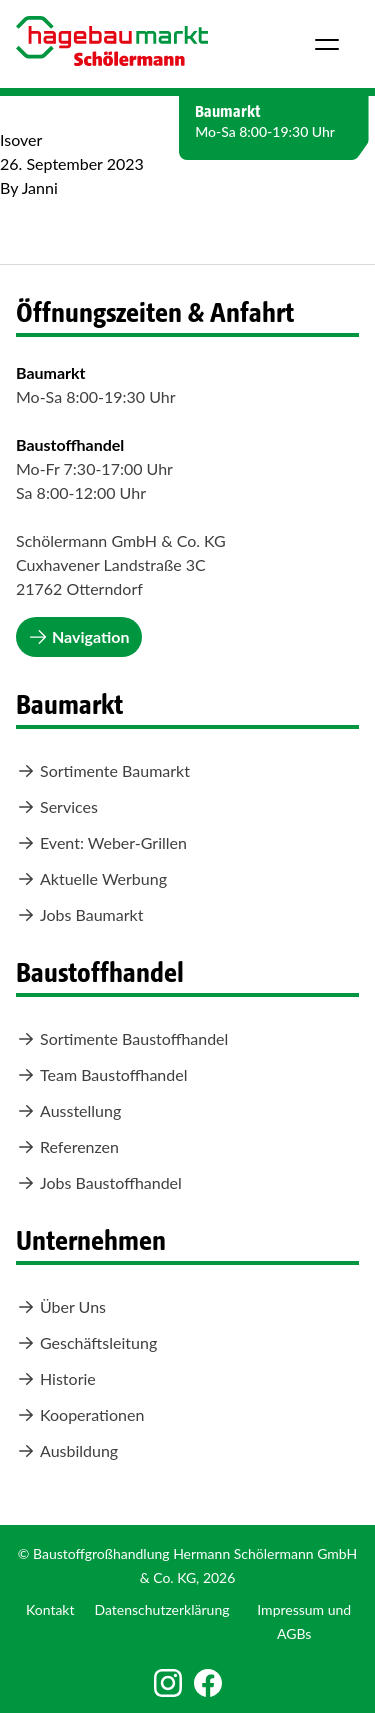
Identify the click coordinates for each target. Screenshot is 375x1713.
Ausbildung (67, 1451)
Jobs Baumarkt (79, 915)
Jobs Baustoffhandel (99, 1183)
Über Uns (61, 1307)
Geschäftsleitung (86, 1343)
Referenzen (67, 1147)
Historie (56, 1379)
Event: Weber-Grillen (101, 843)
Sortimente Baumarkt (103, 771)
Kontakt (50, 1609)
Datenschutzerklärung (162, 1609)
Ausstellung (68, 1111)
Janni (40, 187)
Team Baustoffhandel (101, 1075)
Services (57, 807)
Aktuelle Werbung (91, 879)
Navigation (79, 637)
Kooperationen (80, 1415)
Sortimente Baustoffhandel (122, 1039)
